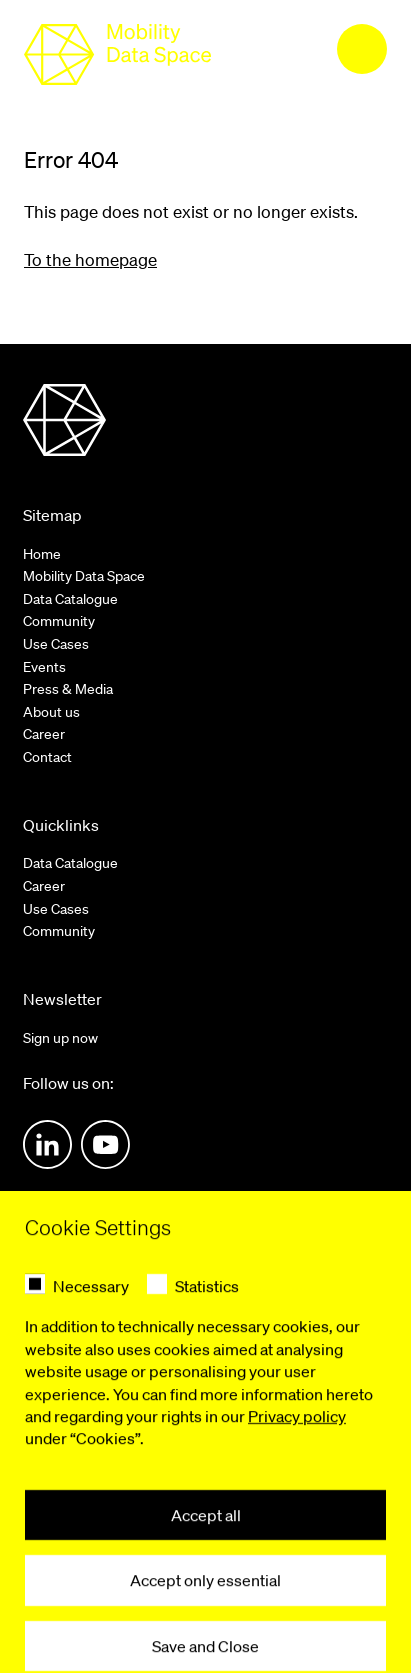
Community (59, 621)
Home (42, 554)
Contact (47, 757)
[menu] (362, 49)
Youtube (105, 1144)
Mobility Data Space (84, 576)
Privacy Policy (161, 1600)
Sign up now (60, 1038)
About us (51, 712)
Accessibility (264, 1600)
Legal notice (61, 1600)
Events (44, 667)
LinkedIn (47, 1144)
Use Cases (56, 644)
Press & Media (68, 689)
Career (44, 734)
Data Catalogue (70, 599)
